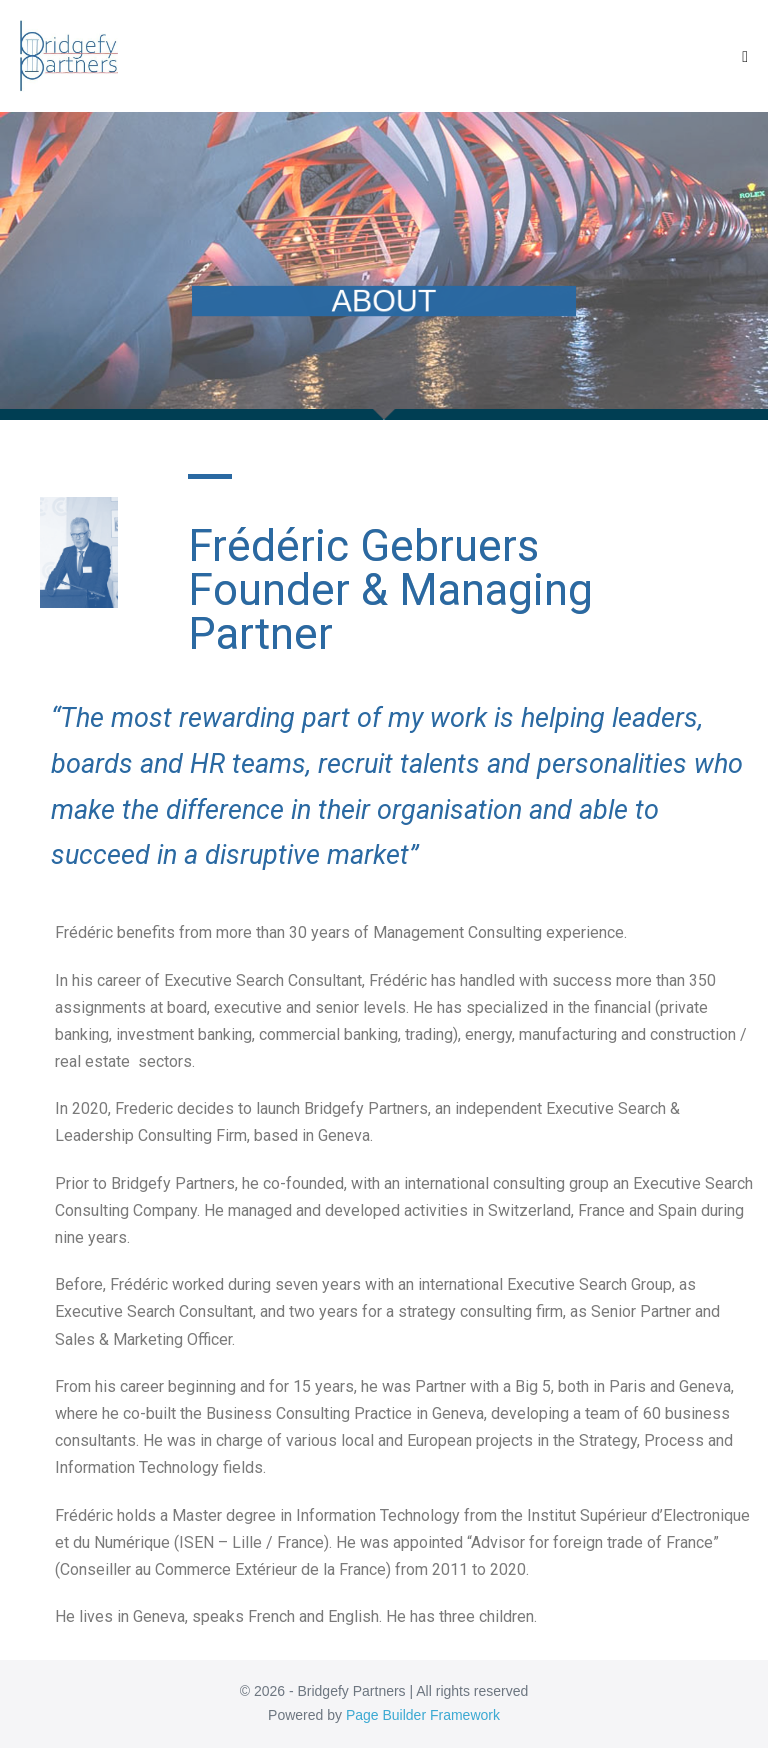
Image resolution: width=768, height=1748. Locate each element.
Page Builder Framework (423, 1715)
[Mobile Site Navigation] (745, 57)
